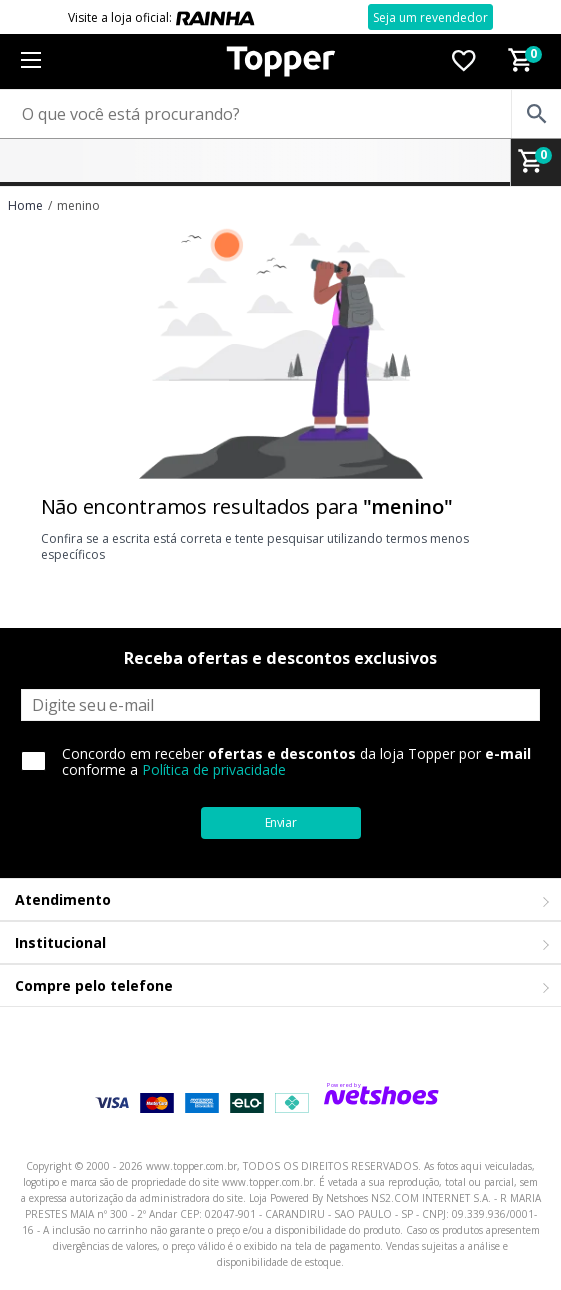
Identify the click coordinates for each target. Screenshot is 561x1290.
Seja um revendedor (430, 17)
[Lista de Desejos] (464, 62)
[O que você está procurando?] (280, 114)
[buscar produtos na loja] (536, 114)
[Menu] (30, 61)
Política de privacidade (214, 769)
